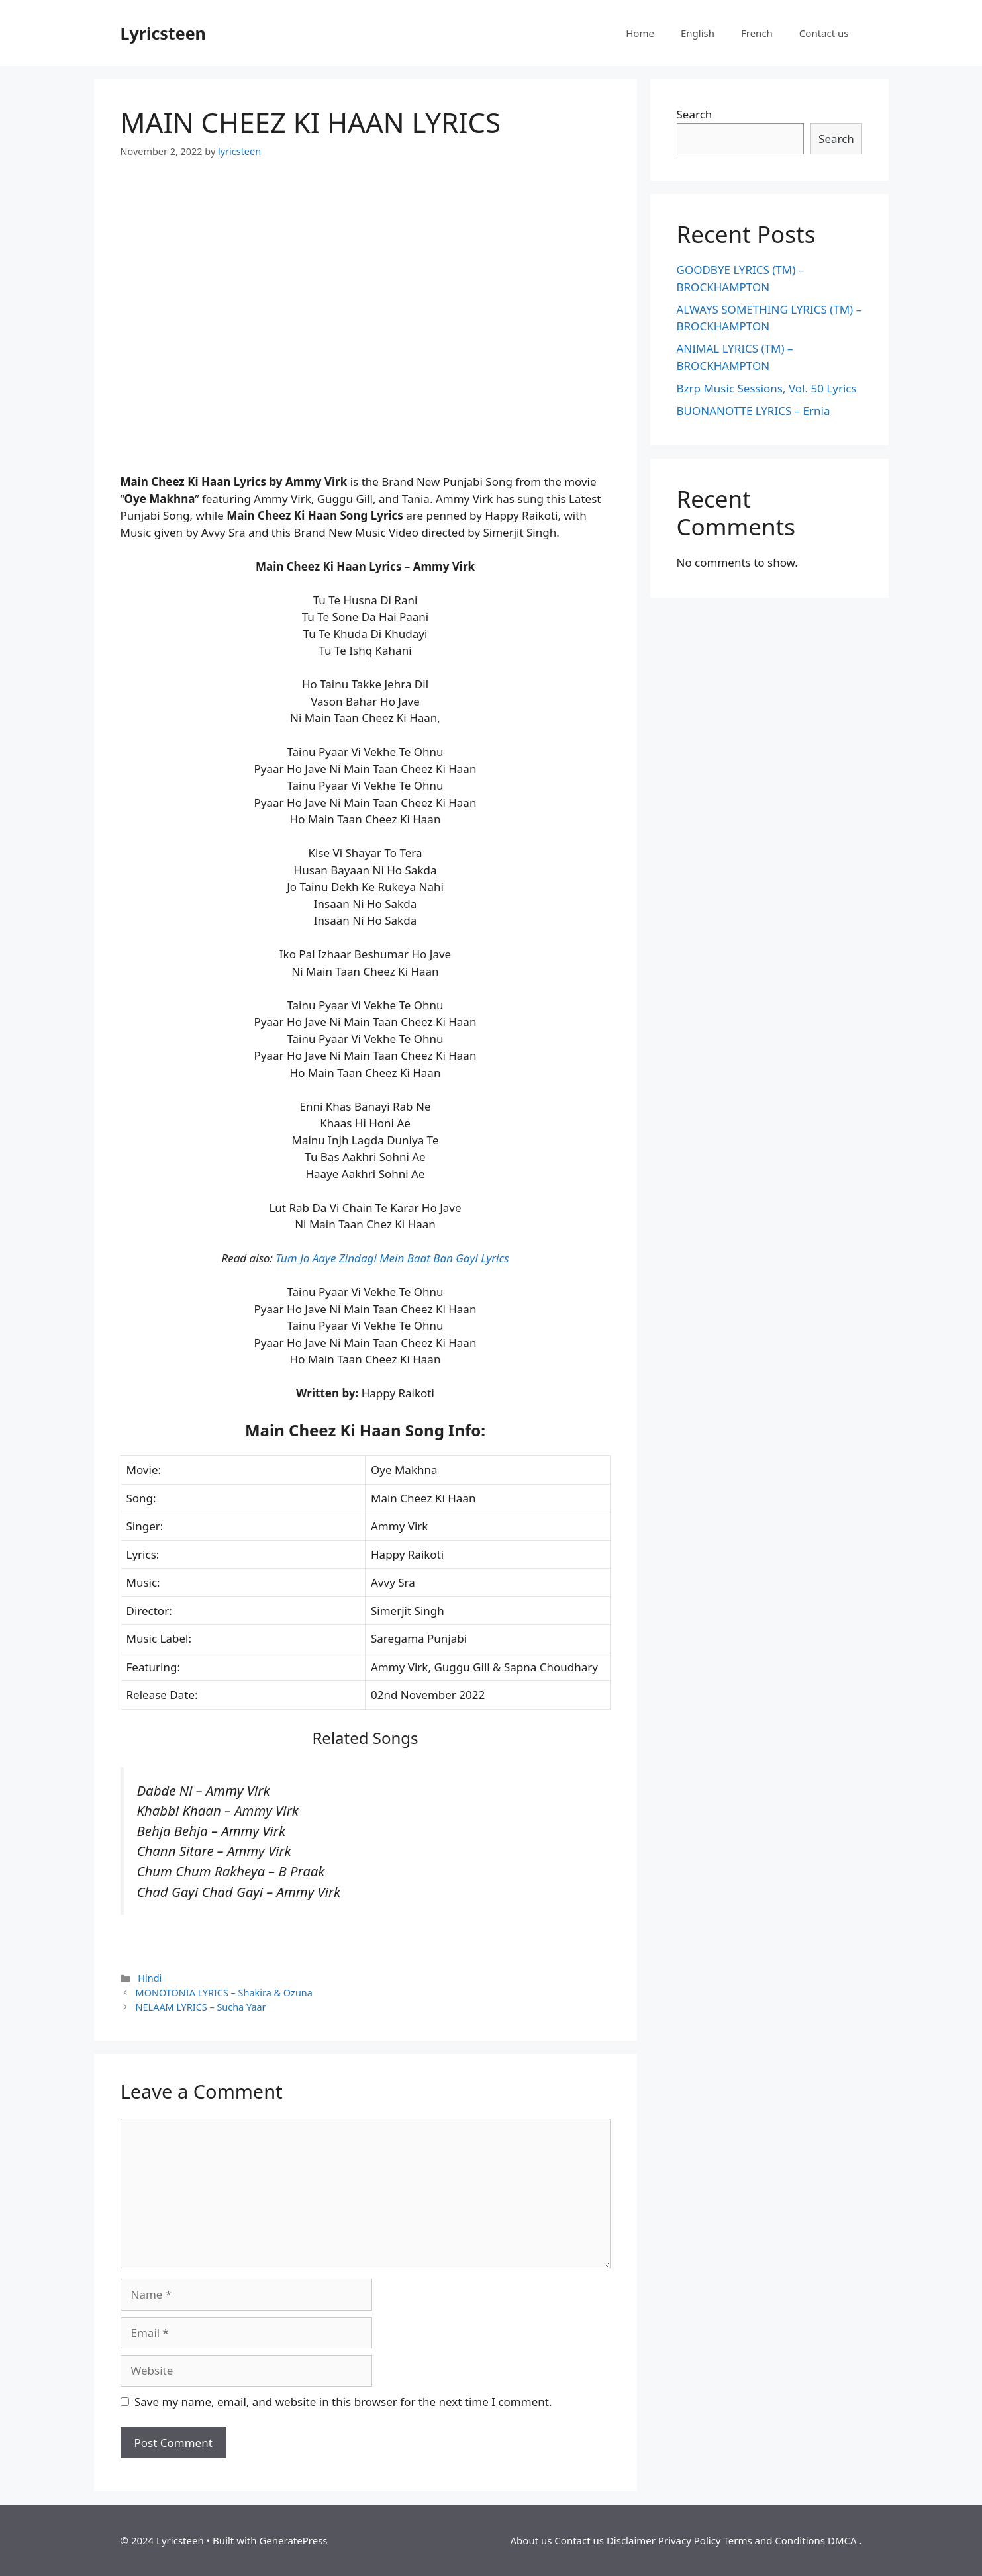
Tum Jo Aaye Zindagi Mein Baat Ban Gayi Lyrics (392, 1257)
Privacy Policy (689, 2540)
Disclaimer (631, 2540)
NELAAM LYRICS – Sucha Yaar (201, 2007)
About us (531, 2540)
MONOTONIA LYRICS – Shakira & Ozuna (224, 1992)
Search (694, 114)
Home (640, 33)
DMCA (842, 2540)
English (697, 33)
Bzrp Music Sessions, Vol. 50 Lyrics (767, 388)
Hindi (150, 1978)
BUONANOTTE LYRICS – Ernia (753, 410)
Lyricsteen (163, 33)
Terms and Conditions (774, 2540)
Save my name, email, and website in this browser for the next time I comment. (343, 2401)
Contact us (824, 33)
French (757, 33)
